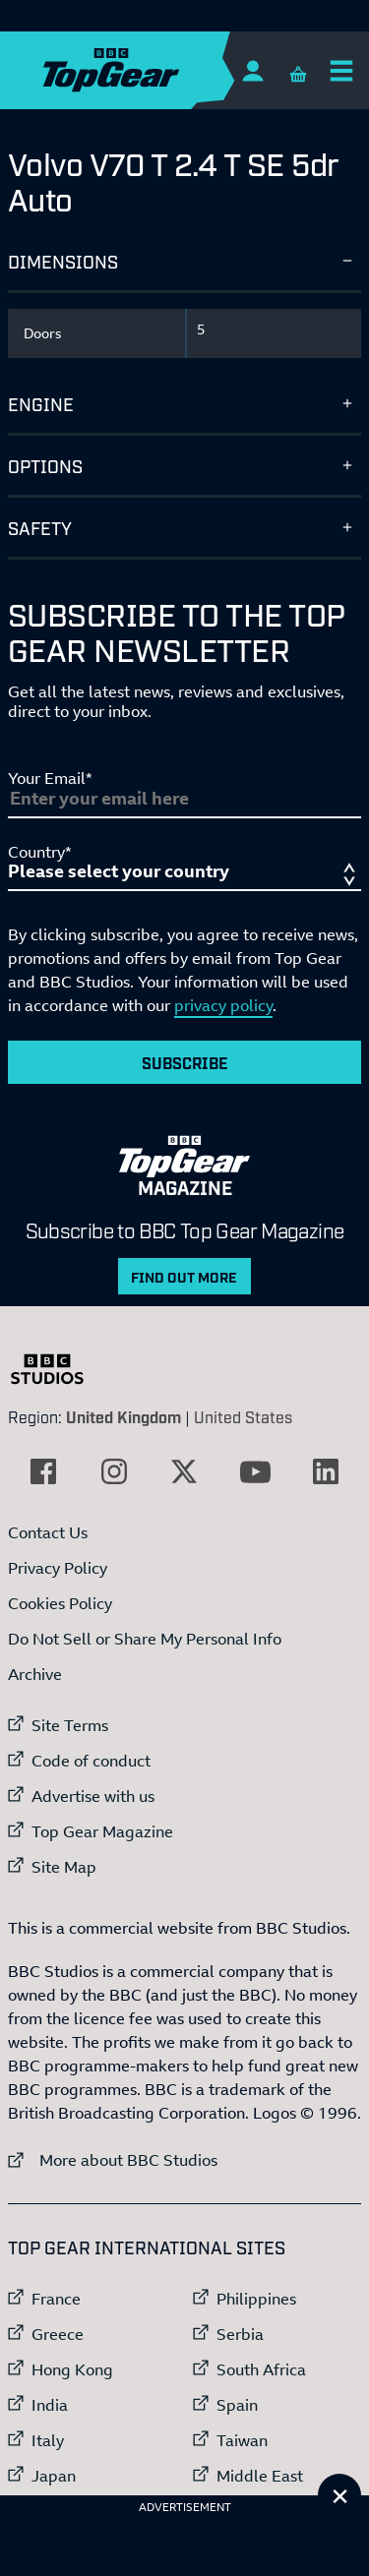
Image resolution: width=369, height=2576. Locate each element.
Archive (35, 1674)
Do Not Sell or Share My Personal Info (144, 1638)
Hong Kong (72, 2369)
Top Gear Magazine (102, 1831)
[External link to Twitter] (184, 1471)
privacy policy (223, 1005)
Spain (237, 2405)
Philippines (256, 2298)
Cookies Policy (60, 1603)
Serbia (240, 2334)
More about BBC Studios (112, 2159)
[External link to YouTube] (254, 1471)
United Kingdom (123, 1416)
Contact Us (48, 1532)
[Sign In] (252, 70)
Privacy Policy (57, 1568)
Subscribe (185, 1062)
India (49, 2405)
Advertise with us (92, 1796)
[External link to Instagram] (114, 1471)
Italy (47, 2440)
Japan (53, 2476)
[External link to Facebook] (43, 1471)
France (56, 2298)
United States (243, 1416)
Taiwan (242, 2440)
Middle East (259, 2476)
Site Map (63, 1867)
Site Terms (69, 1725)
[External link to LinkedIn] (325, 1471)
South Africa (261, 2369)
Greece (57, 2334)
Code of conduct (91, 1760)
